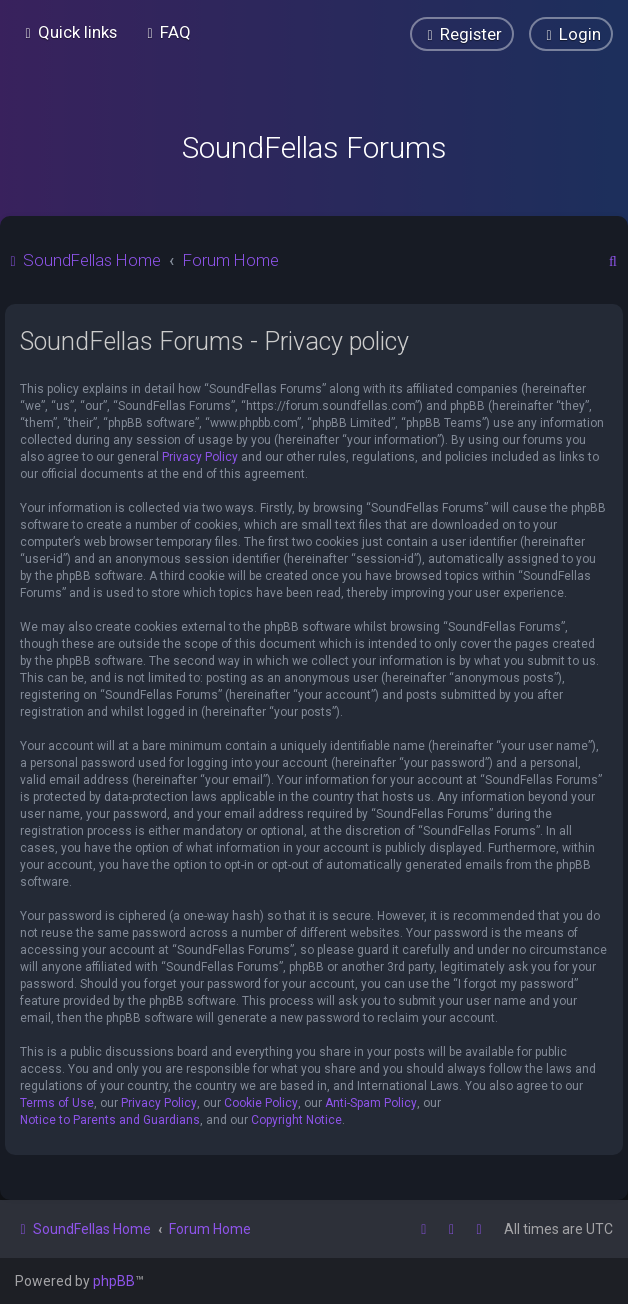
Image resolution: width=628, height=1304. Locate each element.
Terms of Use (57, 1103)
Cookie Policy (261, 1103)
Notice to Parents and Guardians (110, 1120)
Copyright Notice (296, 1120)
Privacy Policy (200, 457)
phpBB (114, 1281)
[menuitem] (166, 32)
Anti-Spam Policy (371, 1103)
